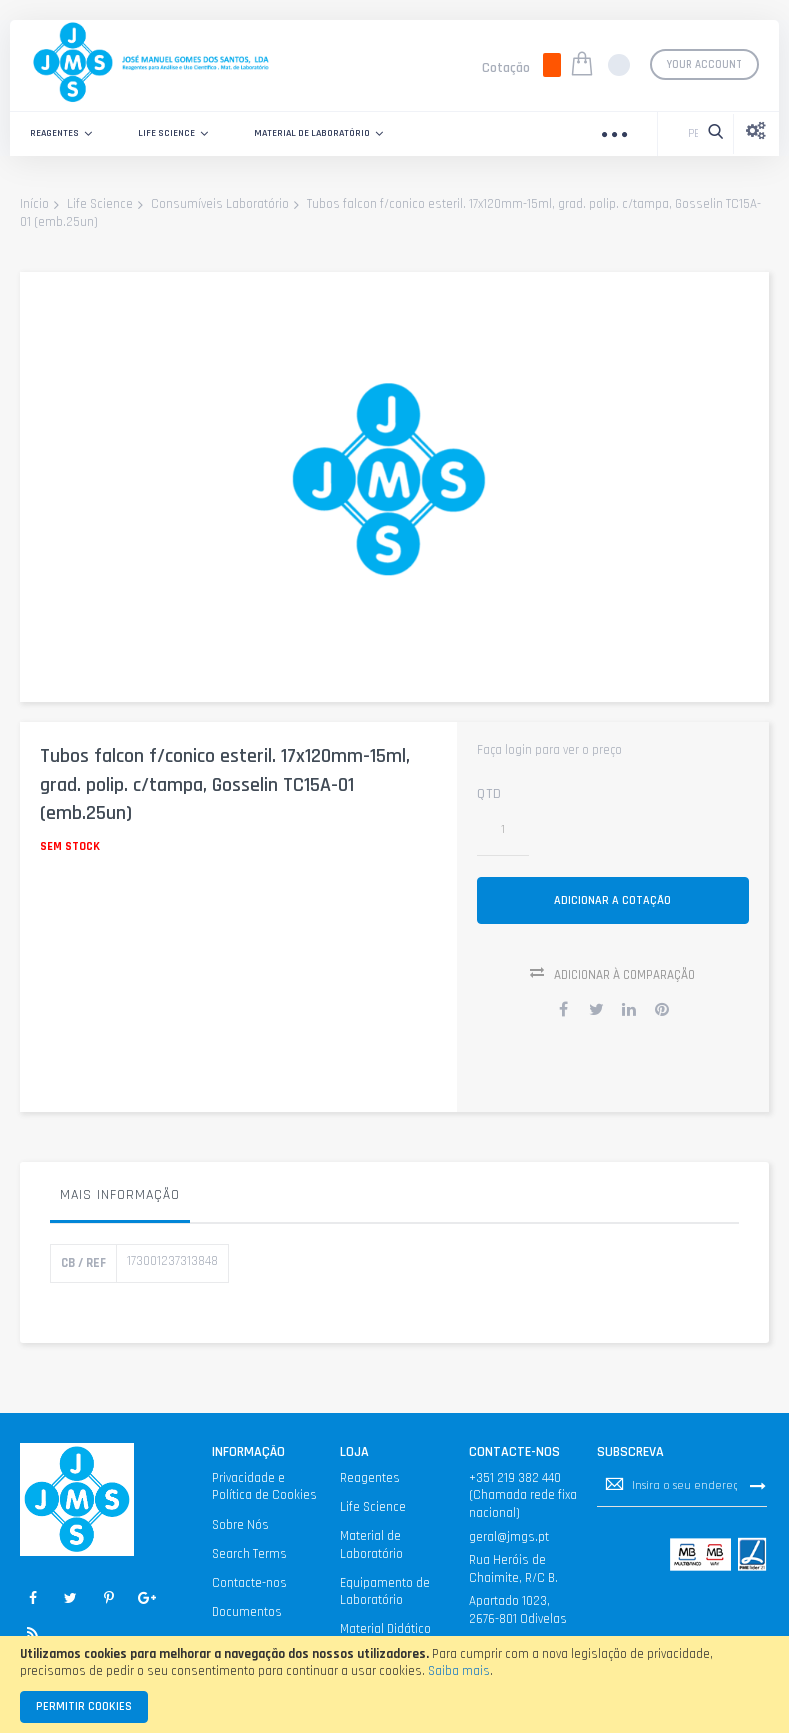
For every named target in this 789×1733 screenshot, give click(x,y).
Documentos (247, 1620)
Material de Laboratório (371, 1554)
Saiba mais (459, 1671)
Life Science (100, 205)
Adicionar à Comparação (624, 983)
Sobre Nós (240, 1533)
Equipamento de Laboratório (385, 1600)
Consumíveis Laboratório (220, 205)
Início (34, 205)
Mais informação (120, 1203)
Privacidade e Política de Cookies (264, 1495)
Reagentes (370, 1486)
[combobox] (688, 134)
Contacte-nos (249, 1591)
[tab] (120, 1208)
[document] (394, 1684)
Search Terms (249, 1562)
